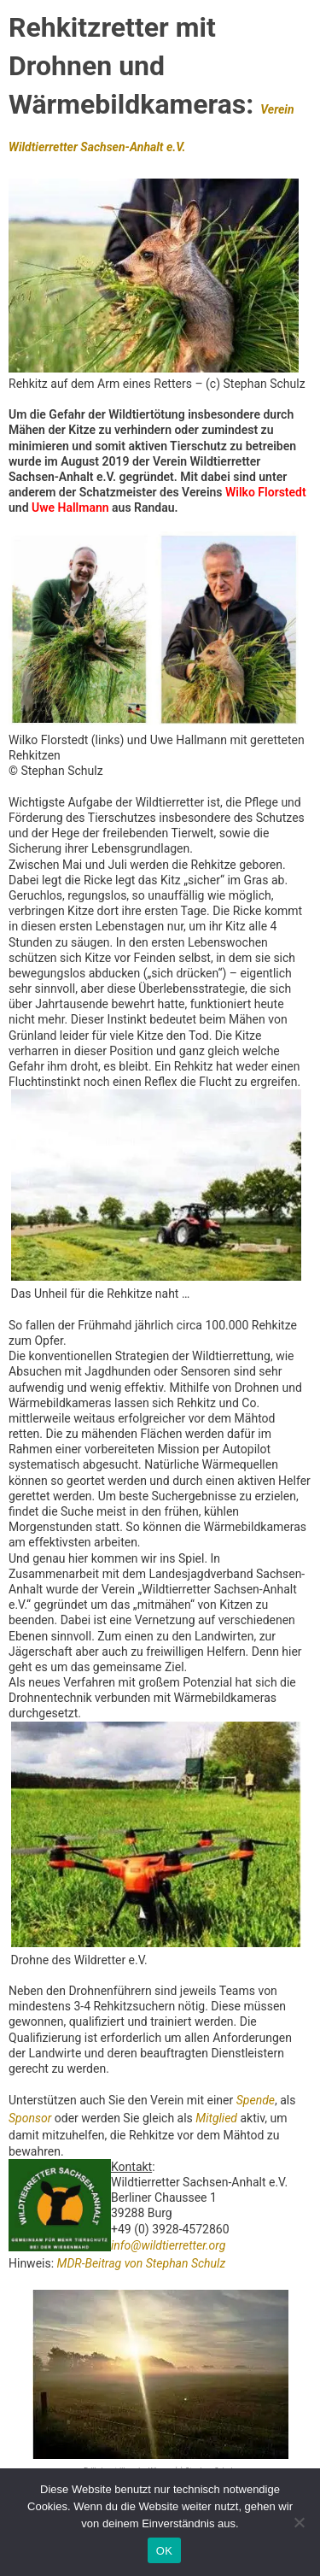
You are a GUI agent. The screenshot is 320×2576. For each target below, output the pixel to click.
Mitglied (216, 2118)
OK (164, 2550)
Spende (255, 2100)
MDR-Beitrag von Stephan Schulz (141, 2263)
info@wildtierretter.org (168, 2245)
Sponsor (30, 2118)
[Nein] (298, 2522)
